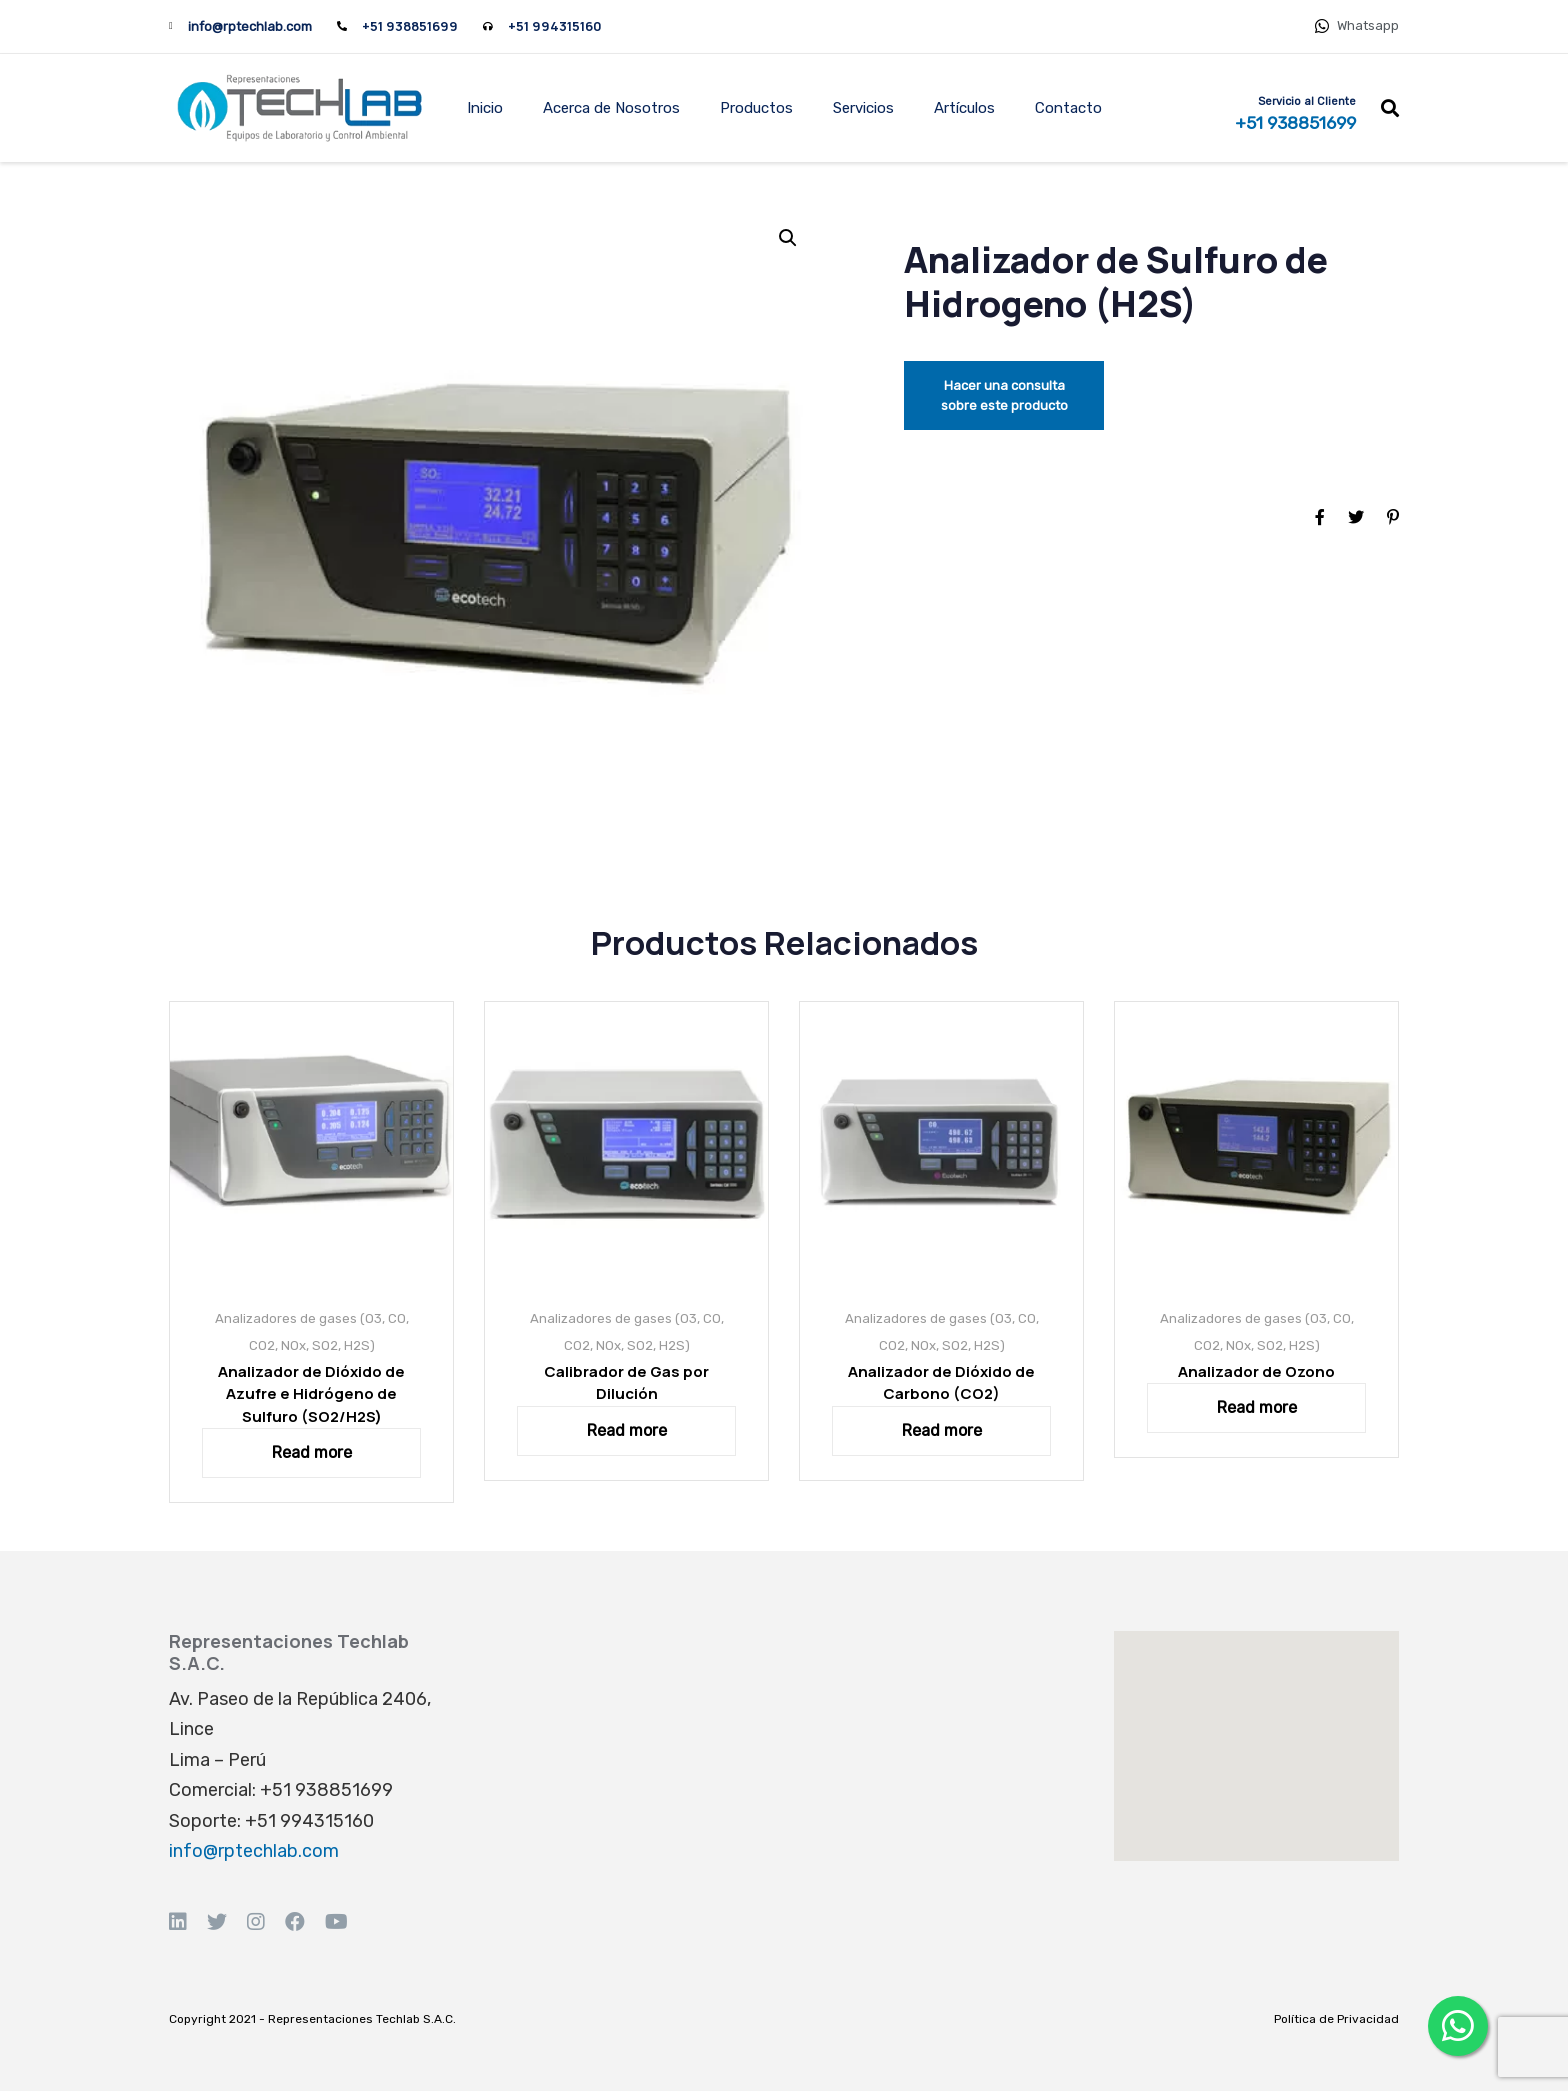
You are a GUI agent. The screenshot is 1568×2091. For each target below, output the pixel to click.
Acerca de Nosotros (611, 108)
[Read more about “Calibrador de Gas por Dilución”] (626, 1431)
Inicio (485, 108)
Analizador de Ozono (1256, 1371)
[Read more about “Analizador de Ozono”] (1256, 1408)
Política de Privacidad (1336, 2019)
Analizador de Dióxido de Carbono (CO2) (941, 1383)
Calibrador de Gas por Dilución (626, 1383)
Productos (756, 108)
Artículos (964, 108)
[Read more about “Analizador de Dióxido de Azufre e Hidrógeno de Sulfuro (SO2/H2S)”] (311, 1453)
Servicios (863, 108)
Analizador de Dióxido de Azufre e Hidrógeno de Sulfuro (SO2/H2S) (311, 1394)
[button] (1390, 108)
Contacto (1068, 108)
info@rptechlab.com (250, 26)
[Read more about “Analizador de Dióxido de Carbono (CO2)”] (941, 1431)
